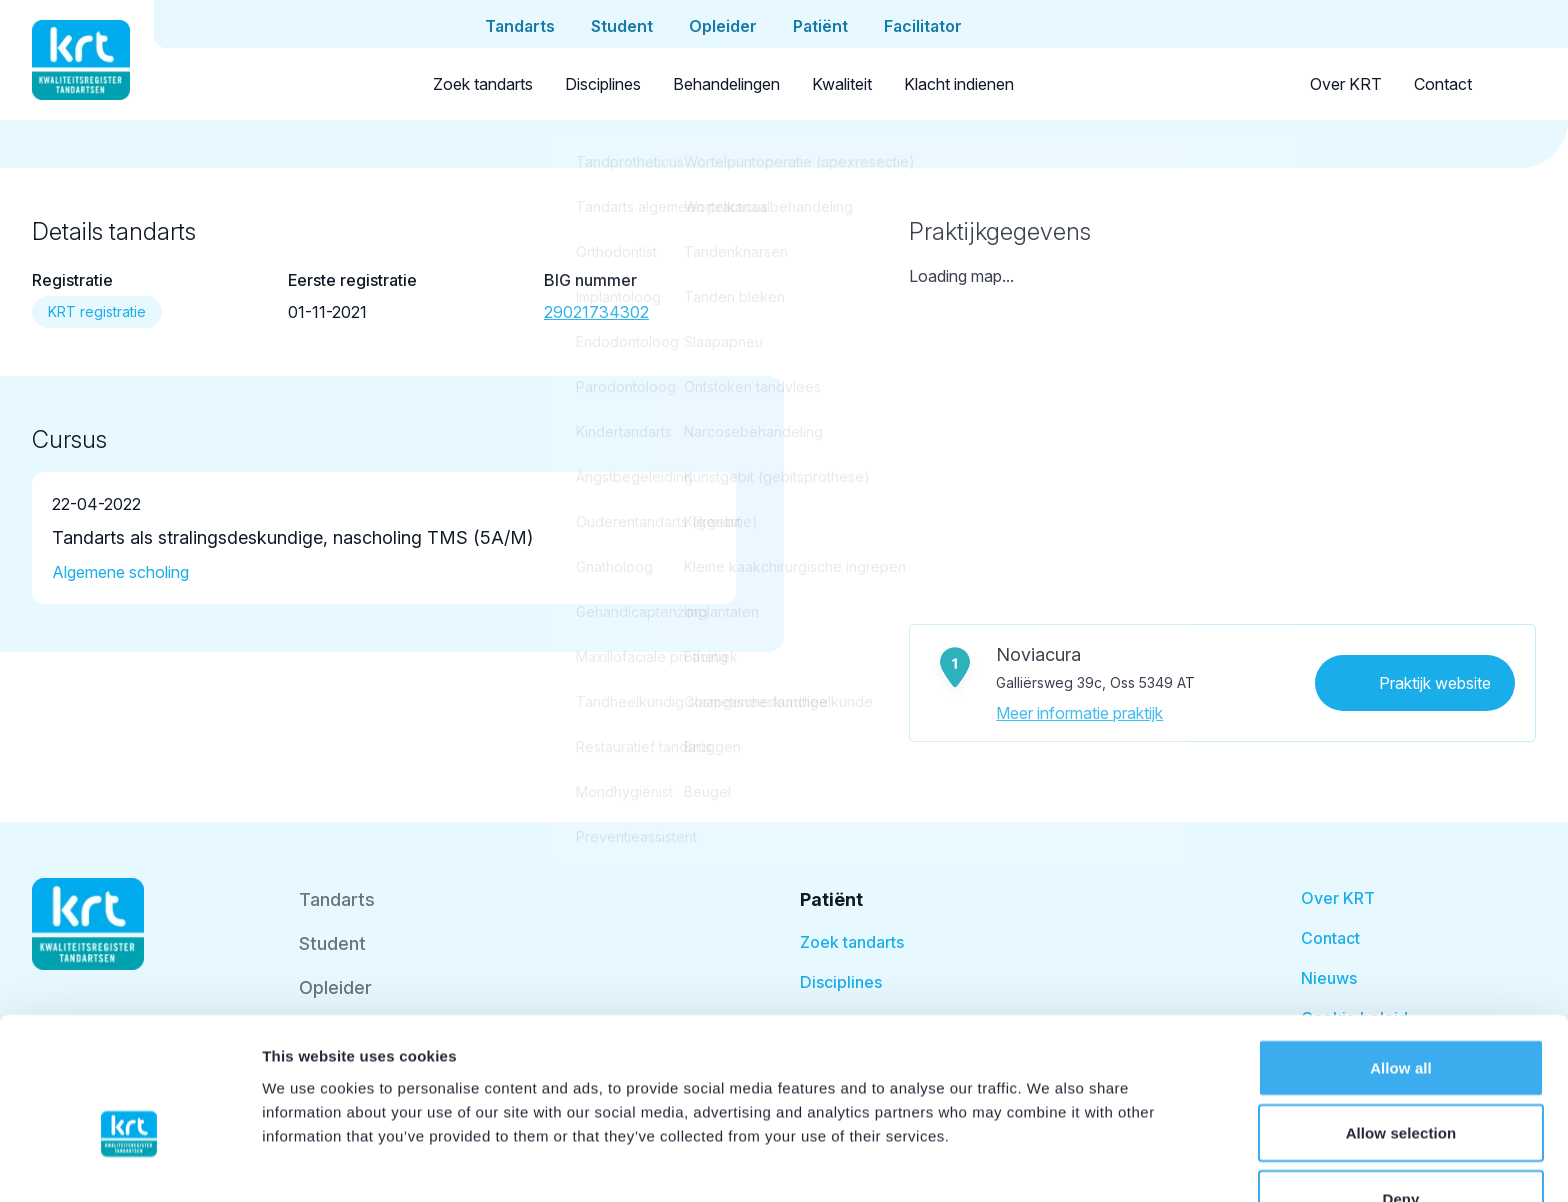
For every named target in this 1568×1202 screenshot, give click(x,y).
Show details (1049, 1162)
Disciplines (603, 84)
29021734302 (596, 312)
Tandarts (337, 899)
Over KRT (1346, 84)
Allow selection (1401, 1021)
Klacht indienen (959, 84)
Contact (1443, 84)
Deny (1400, 1086)
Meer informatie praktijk (1079, 713)
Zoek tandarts (483, 84)
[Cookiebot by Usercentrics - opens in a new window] (129, 1163)
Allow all (1401, 955)
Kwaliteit (842, 84)
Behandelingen (726, 84)
